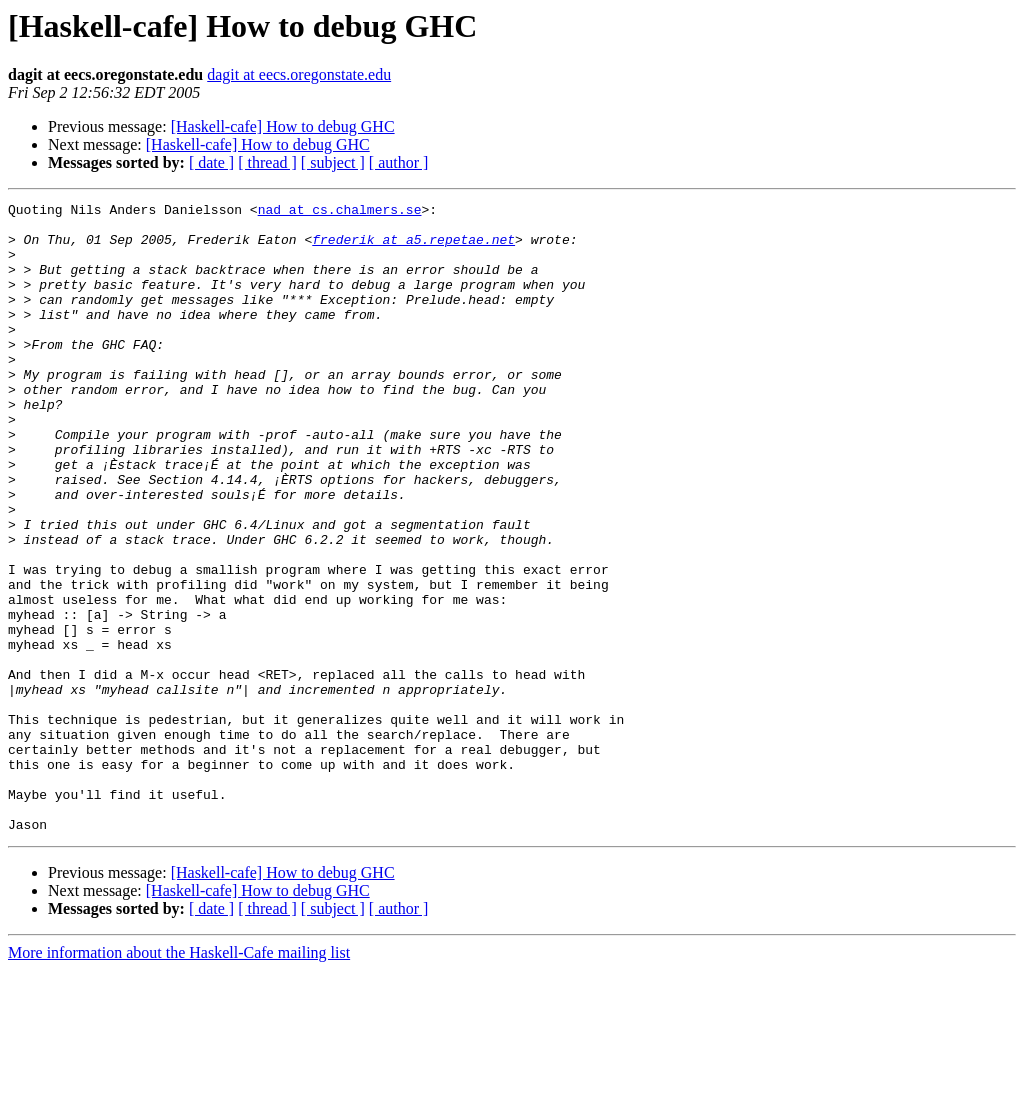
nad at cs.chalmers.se (340, 212)
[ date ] (211, 162)
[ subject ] (333, 162)
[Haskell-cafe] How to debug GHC (283, 126)
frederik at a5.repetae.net (413, 248)
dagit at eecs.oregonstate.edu (299, 74)
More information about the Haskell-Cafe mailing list (179, 1078)
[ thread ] (267, 162)
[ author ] (399, 162)
